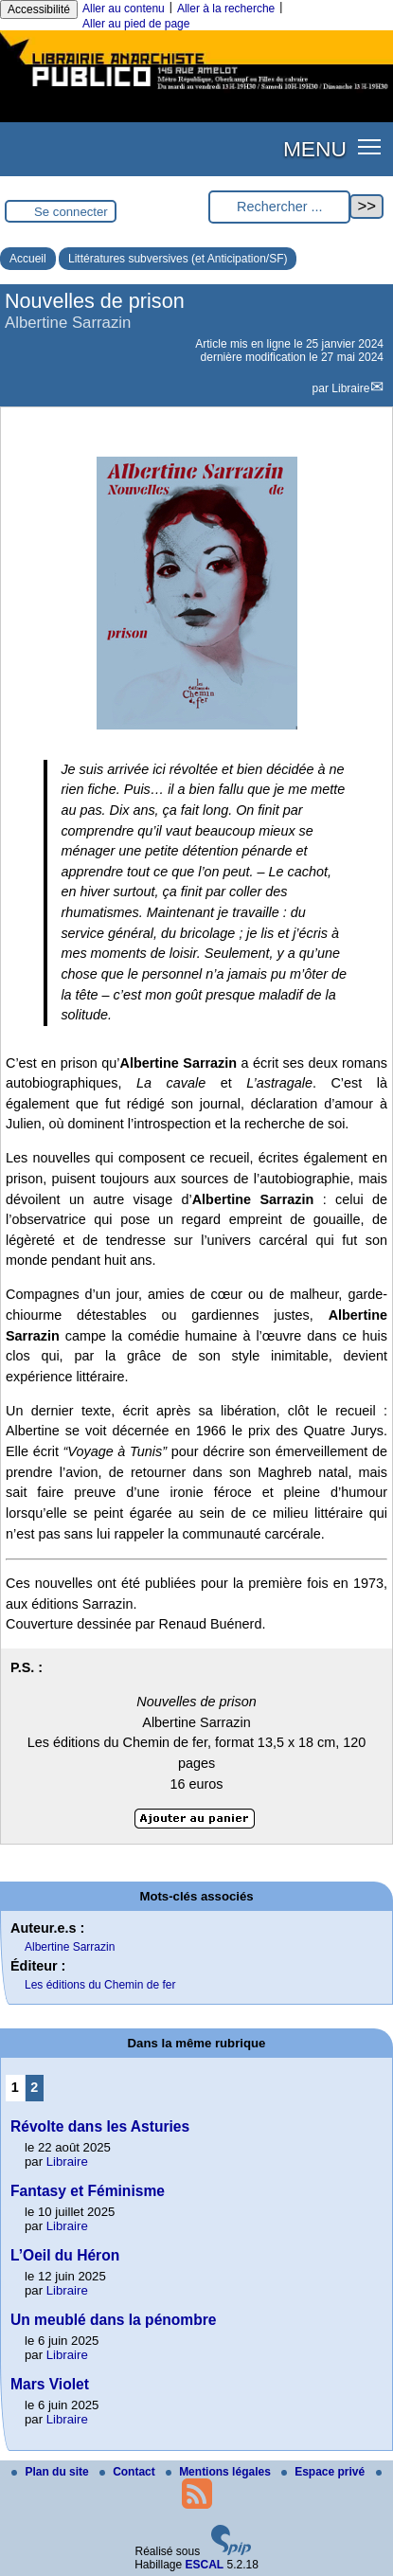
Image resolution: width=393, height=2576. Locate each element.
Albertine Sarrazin (70, 1947)
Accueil (27, 258)
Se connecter (71, 212)
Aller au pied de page (135, 23)
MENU (315, 148)
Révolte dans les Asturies (99, 2126)
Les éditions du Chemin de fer (100, 1984)
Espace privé (324, 2471)
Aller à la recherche (226, 8)
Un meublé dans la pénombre (113, 2320)
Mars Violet (49, 2384)
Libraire (350, 388)
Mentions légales (220, 2471)
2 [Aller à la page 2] (34, 2087)
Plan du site (51, 2471)
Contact (128, 2471)
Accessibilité (39, 9)
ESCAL (205, 2564)
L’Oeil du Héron (64, 2255)
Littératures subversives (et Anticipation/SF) (177, 258)
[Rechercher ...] (279, 207)
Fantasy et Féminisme (87, 2191)
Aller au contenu (123, 8)
